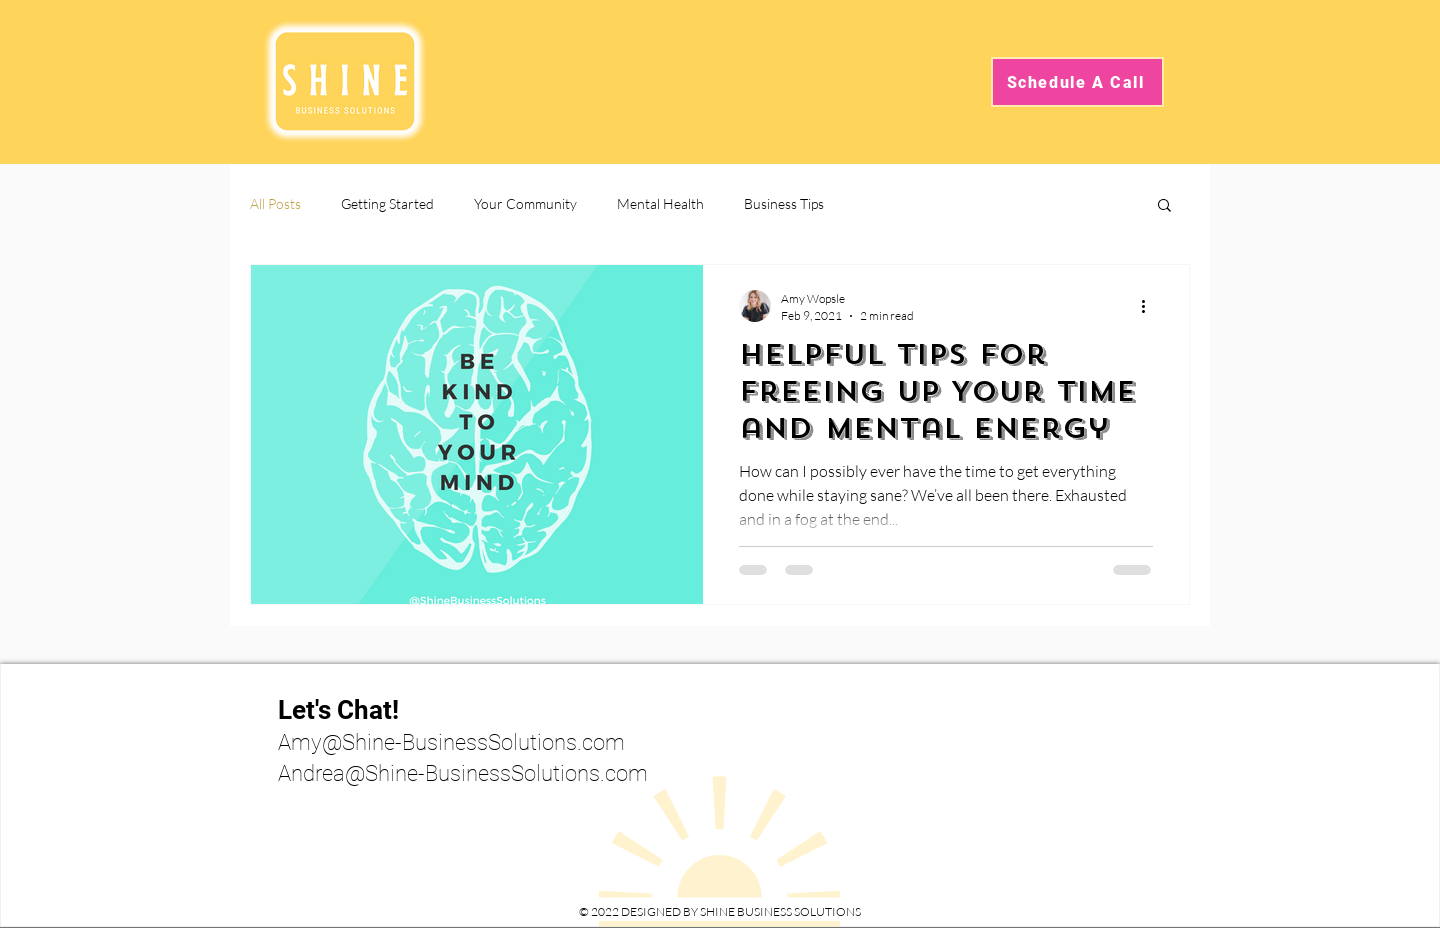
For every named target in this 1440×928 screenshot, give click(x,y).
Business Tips (784, 203)
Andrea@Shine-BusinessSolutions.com (463, 773)
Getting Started (387, 203)
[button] (1164, 206)
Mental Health (660, 203)
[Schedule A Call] (1077, 82)
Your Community (525, 203)
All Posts (275, 203)
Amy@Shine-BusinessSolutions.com (451, 742)
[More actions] (1150, 306)
